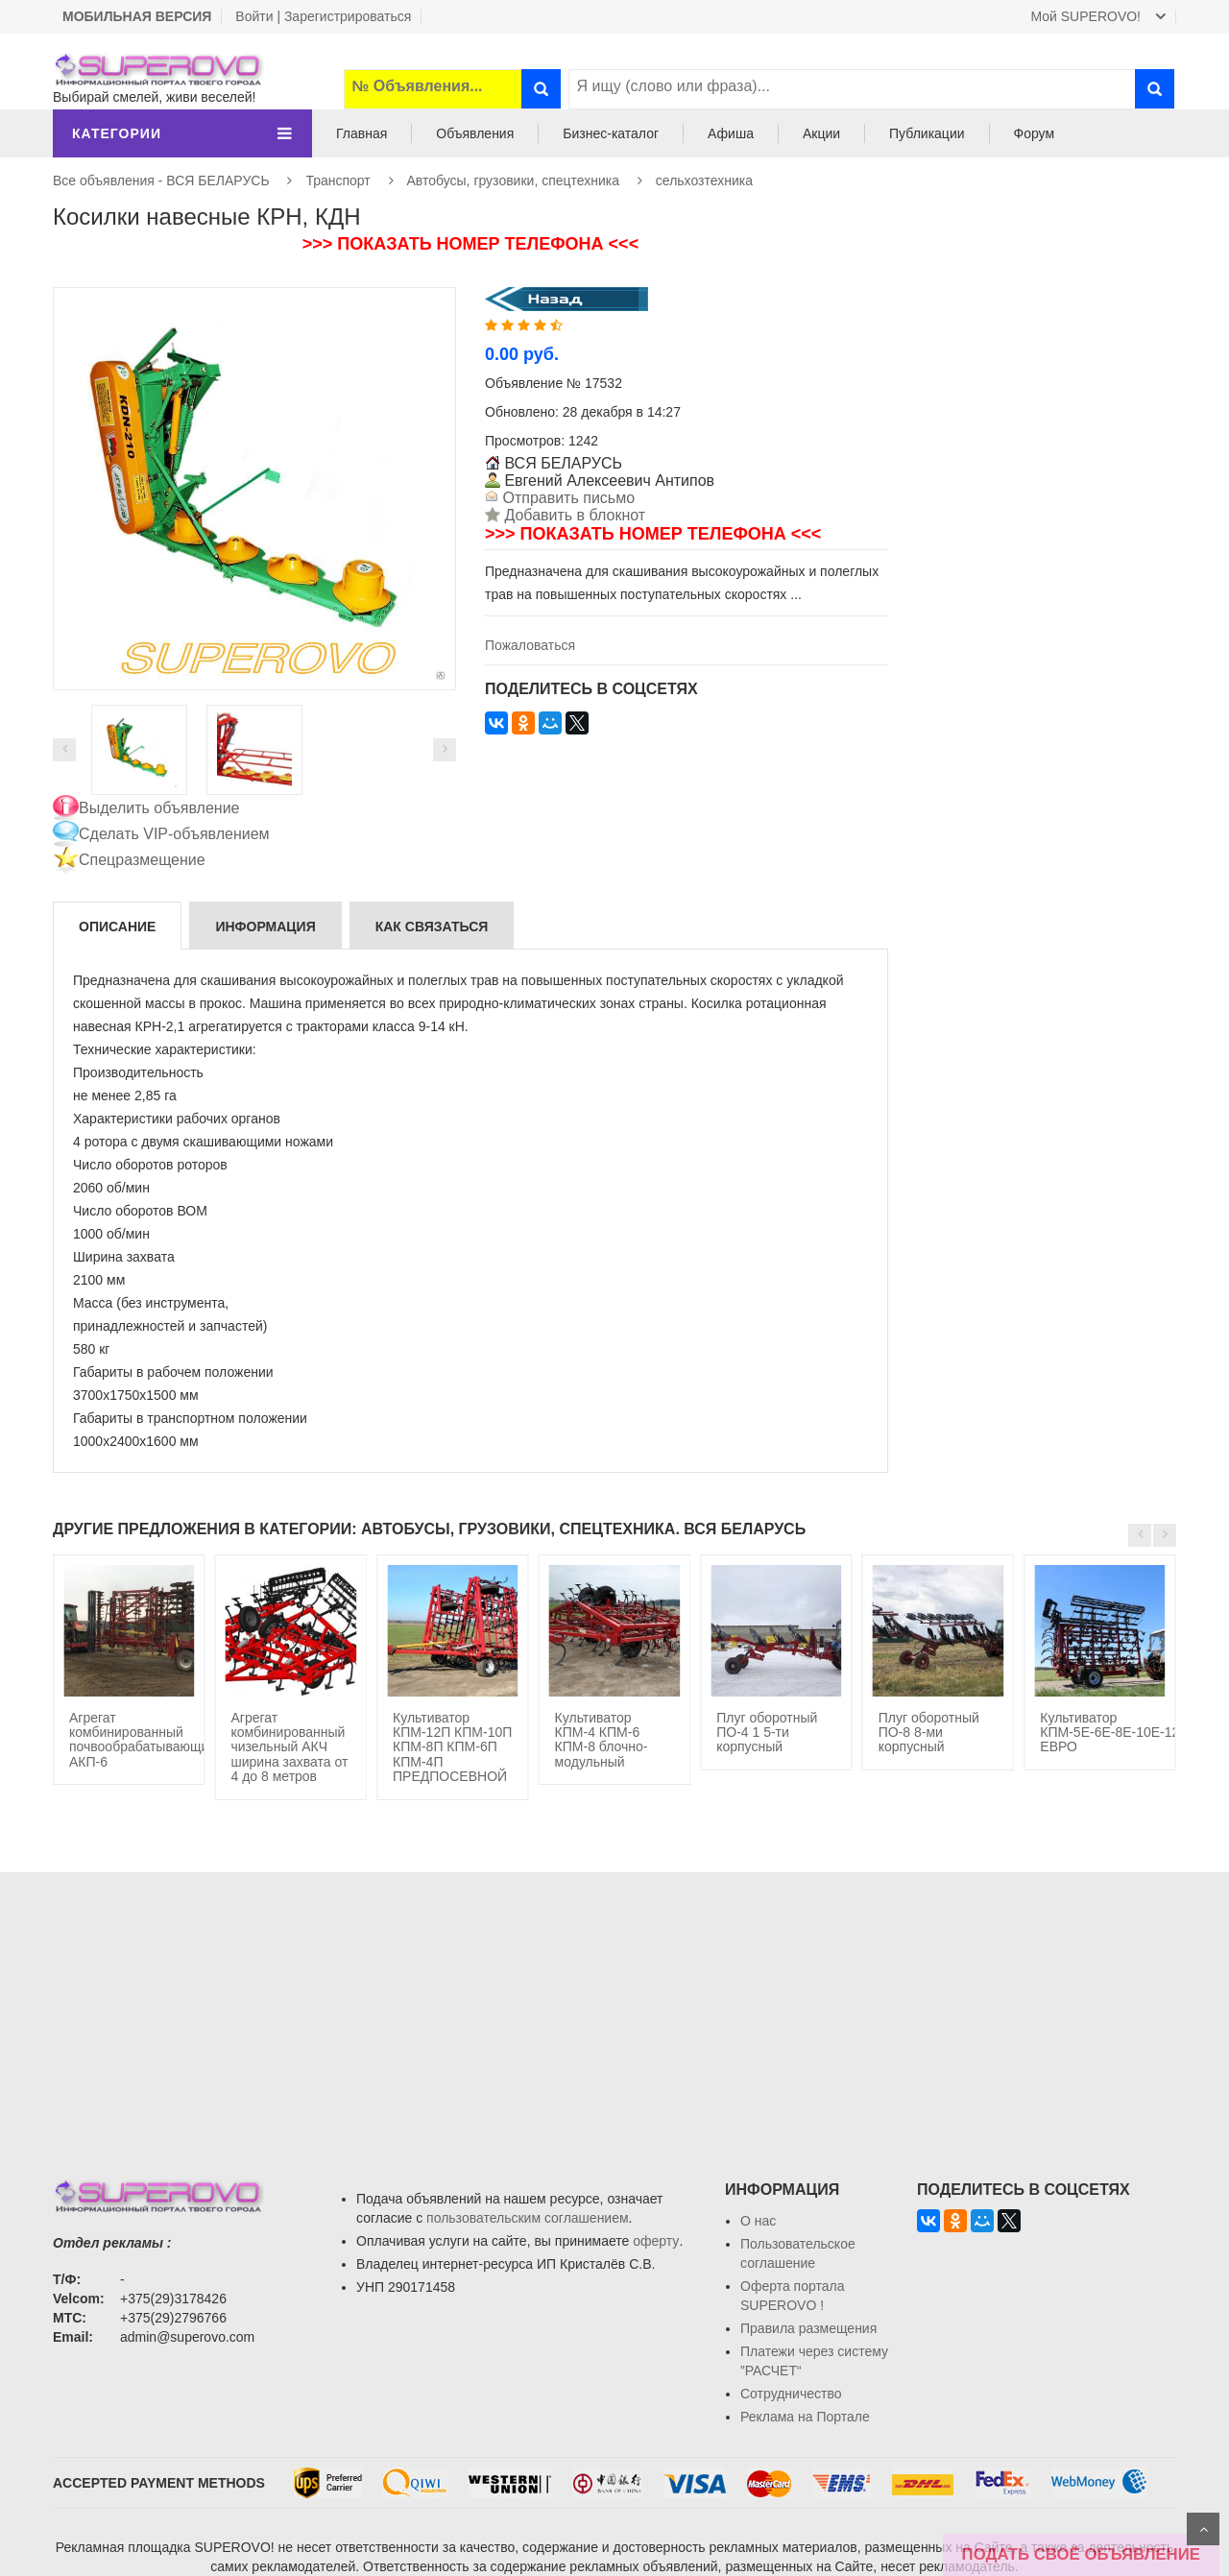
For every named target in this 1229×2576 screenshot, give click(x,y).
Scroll (1203, 2529)
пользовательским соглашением (527, 2218)
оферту (656, 2241)
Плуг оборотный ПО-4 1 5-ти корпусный (766, 1732)
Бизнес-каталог (611, 133)
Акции (821, 133)
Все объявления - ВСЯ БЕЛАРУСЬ (161, 180)
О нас (758, 2220)
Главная (361, 133)
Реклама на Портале (805, 2416)
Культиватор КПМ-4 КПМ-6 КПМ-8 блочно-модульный (601, 1739)
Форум (1034, 133)
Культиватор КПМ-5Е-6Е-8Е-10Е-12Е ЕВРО (1114, 1732)
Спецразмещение (142, 860)
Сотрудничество (790, 2393)
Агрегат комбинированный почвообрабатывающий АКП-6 (142, 1739)
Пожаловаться (530, 645)
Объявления (475, 133)
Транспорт (337, 180)
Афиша (731, 133)
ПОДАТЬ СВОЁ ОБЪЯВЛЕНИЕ (1081, 2554)
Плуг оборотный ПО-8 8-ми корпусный (929, 1732)
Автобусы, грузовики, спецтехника (512, 180)
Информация (265, 926)
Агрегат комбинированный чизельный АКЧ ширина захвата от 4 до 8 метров (289, 1747)
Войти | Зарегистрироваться (323, 16)
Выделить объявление (159, 808)
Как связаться (432, 926)
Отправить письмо (566, 498)
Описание (117, 926)
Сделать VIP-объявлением (174, 834)
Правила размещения (808, 2328)
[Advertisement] (1073, 325)
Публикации (926, 133)
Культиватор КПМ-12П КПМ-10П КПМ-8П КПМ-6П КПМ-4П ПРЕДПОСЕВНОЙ (452, 1747)
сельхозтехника (704, 180)
